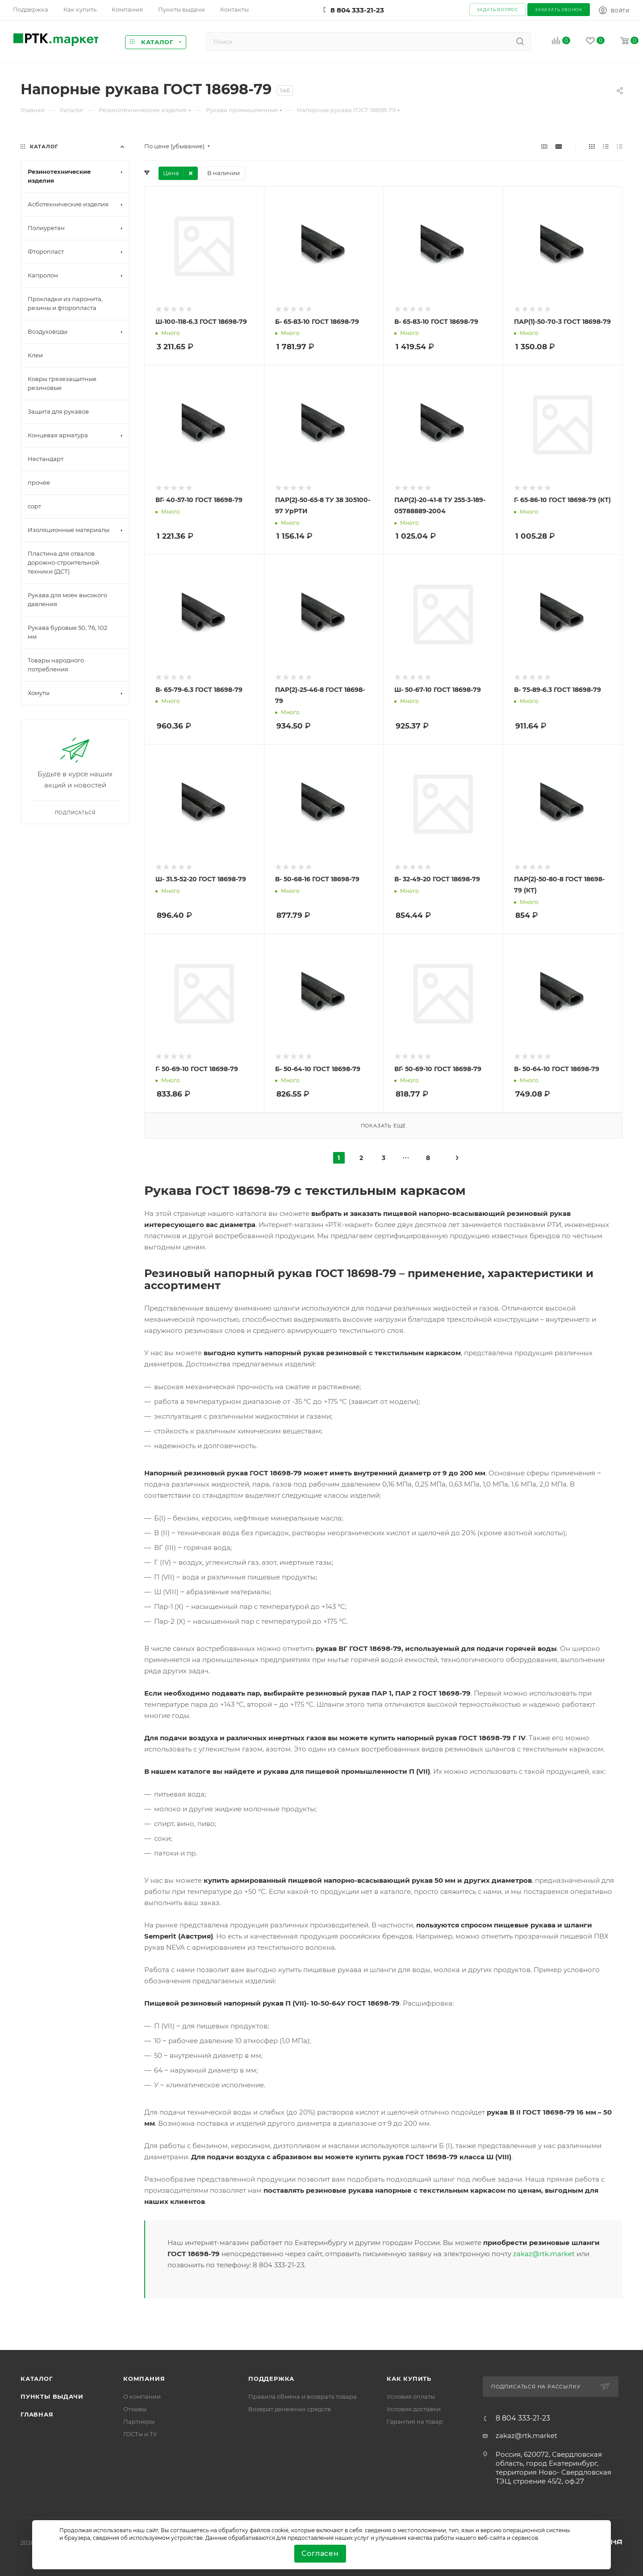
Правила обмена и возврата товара (302, 2396)
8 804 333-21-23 (357, 10)
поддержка (271, 2378)
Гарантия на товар (415, 2421)
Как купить (409, 2378)
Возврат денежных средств (289, 2409)
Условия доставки (414, 2409)
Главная (37, 2414)
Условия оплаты (411, 2396)
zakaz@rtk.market (544, 2253)
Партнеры (138, 2421)
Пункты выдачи (52, 2396)
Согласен (319, 2553)
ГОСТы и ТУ (140, 2434)
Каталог (37, 2378)
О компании (142, 2396)
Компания (144, 2378)
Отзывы (134, 2409)
